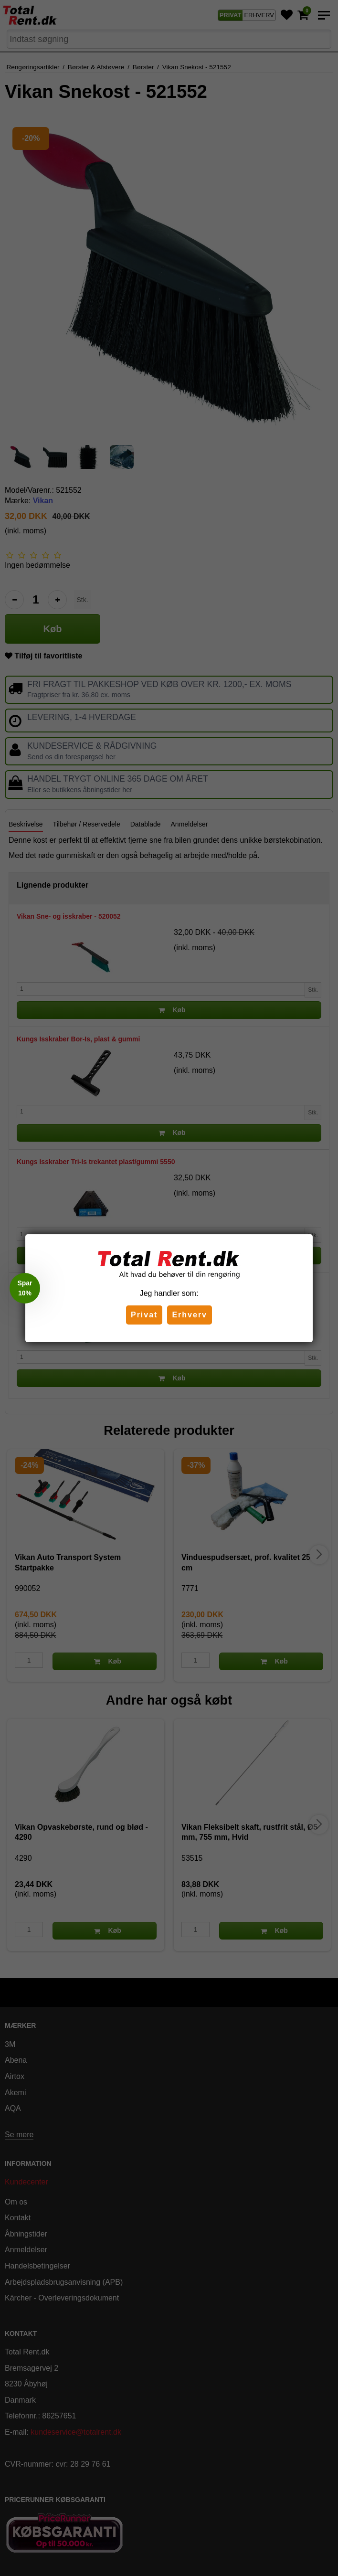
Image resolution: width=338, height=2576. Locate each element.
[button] (25, 1288)
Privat (144, 1315)
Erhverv (189, 1315)
